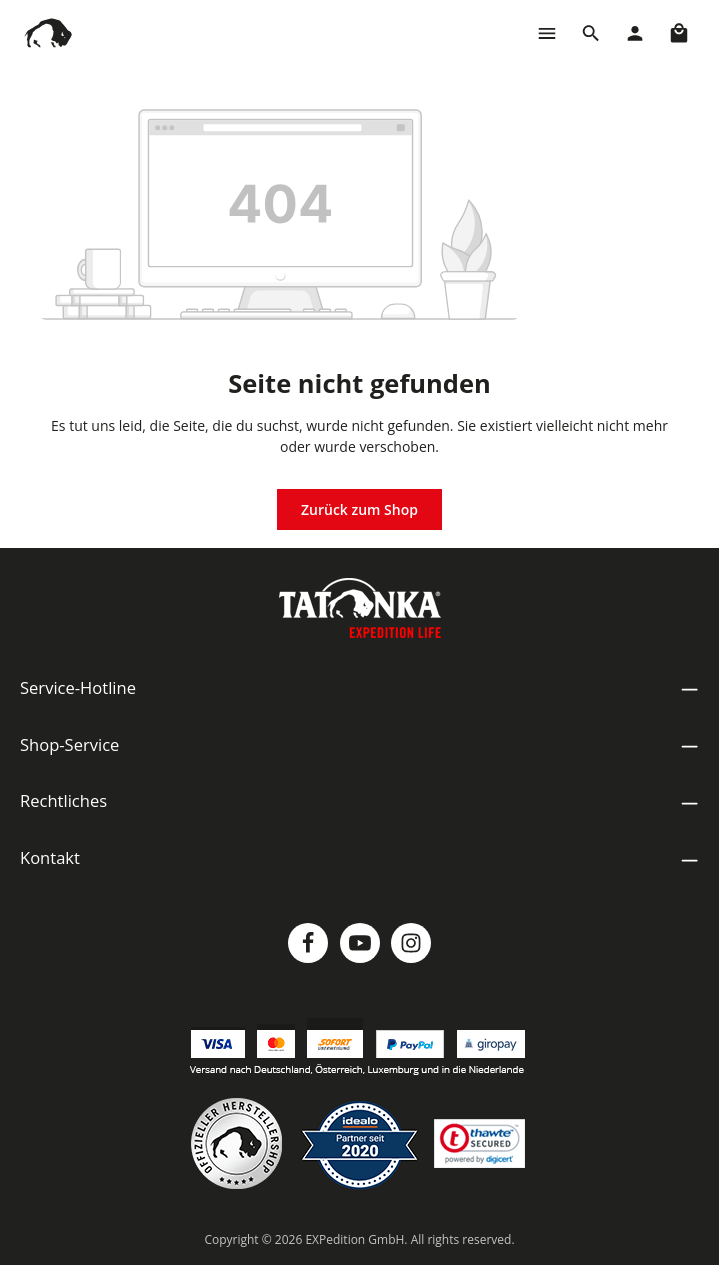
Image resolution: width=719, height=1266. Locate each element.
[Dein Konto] (635, 33)
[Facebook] (308, 943)
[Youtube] (360, 943)
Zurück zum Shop (359, 509)
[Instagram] (411, 943)
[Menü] (547, 33)
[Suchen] (591, 33)
